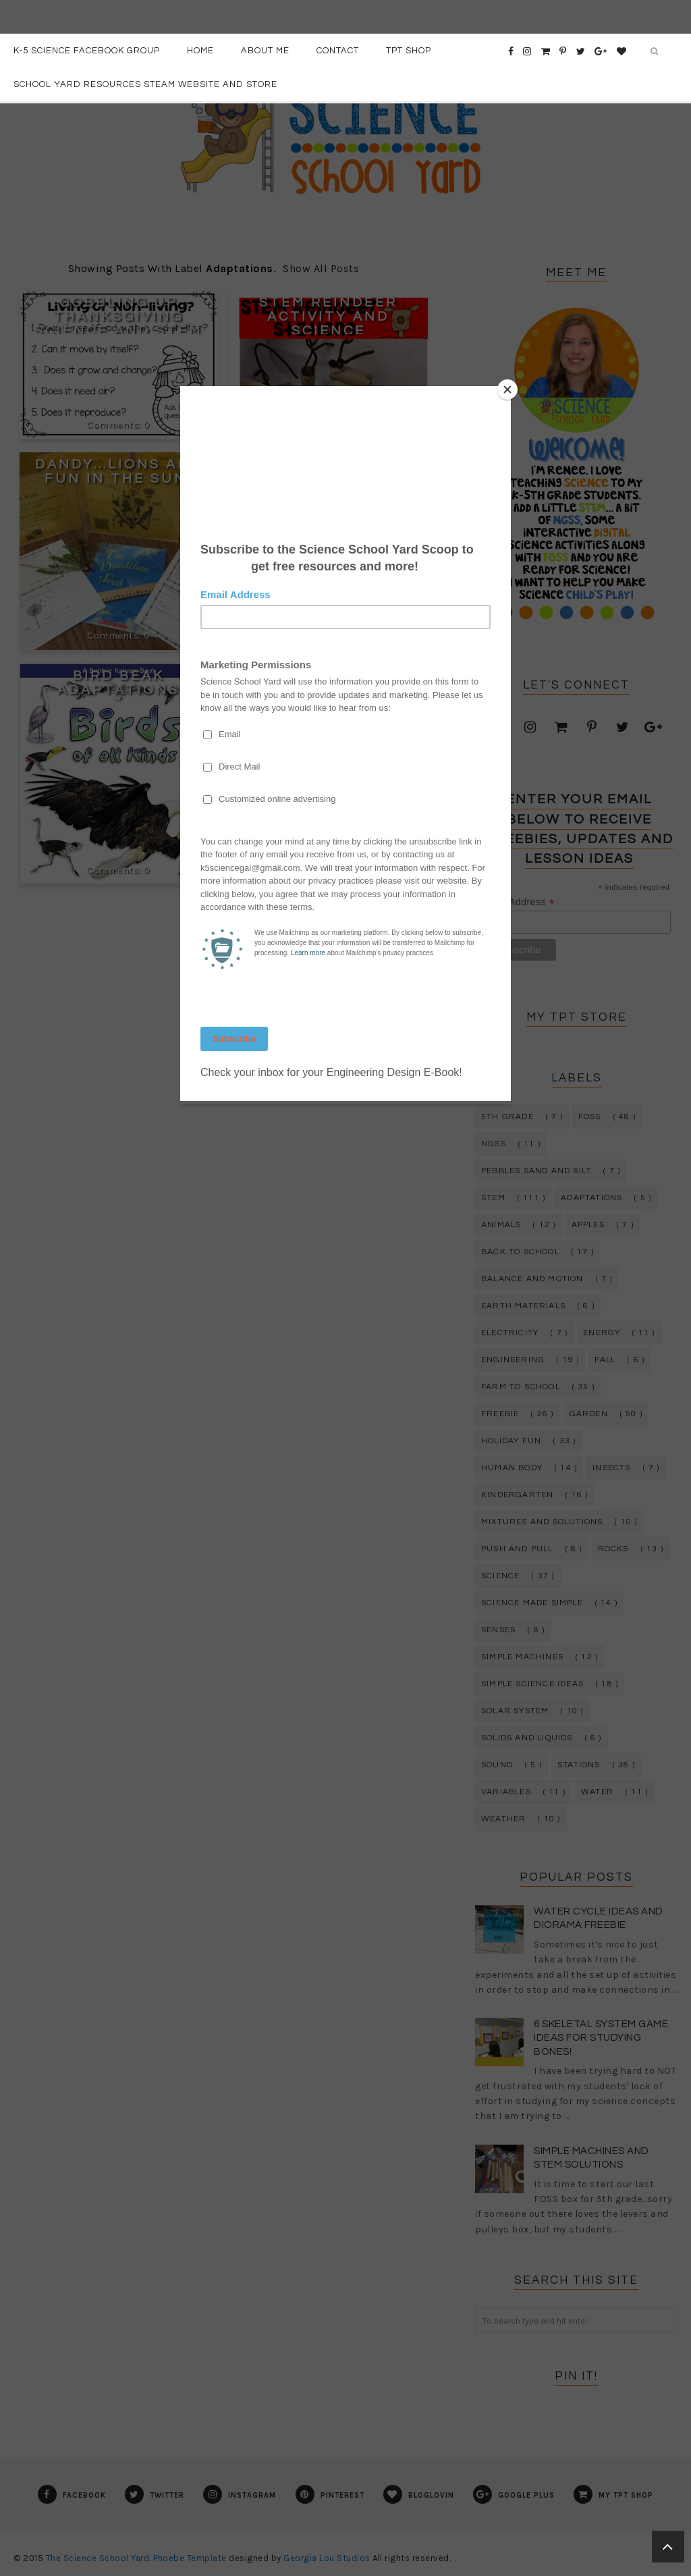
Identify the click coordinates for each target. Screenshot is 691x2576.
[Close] (507, 389)
